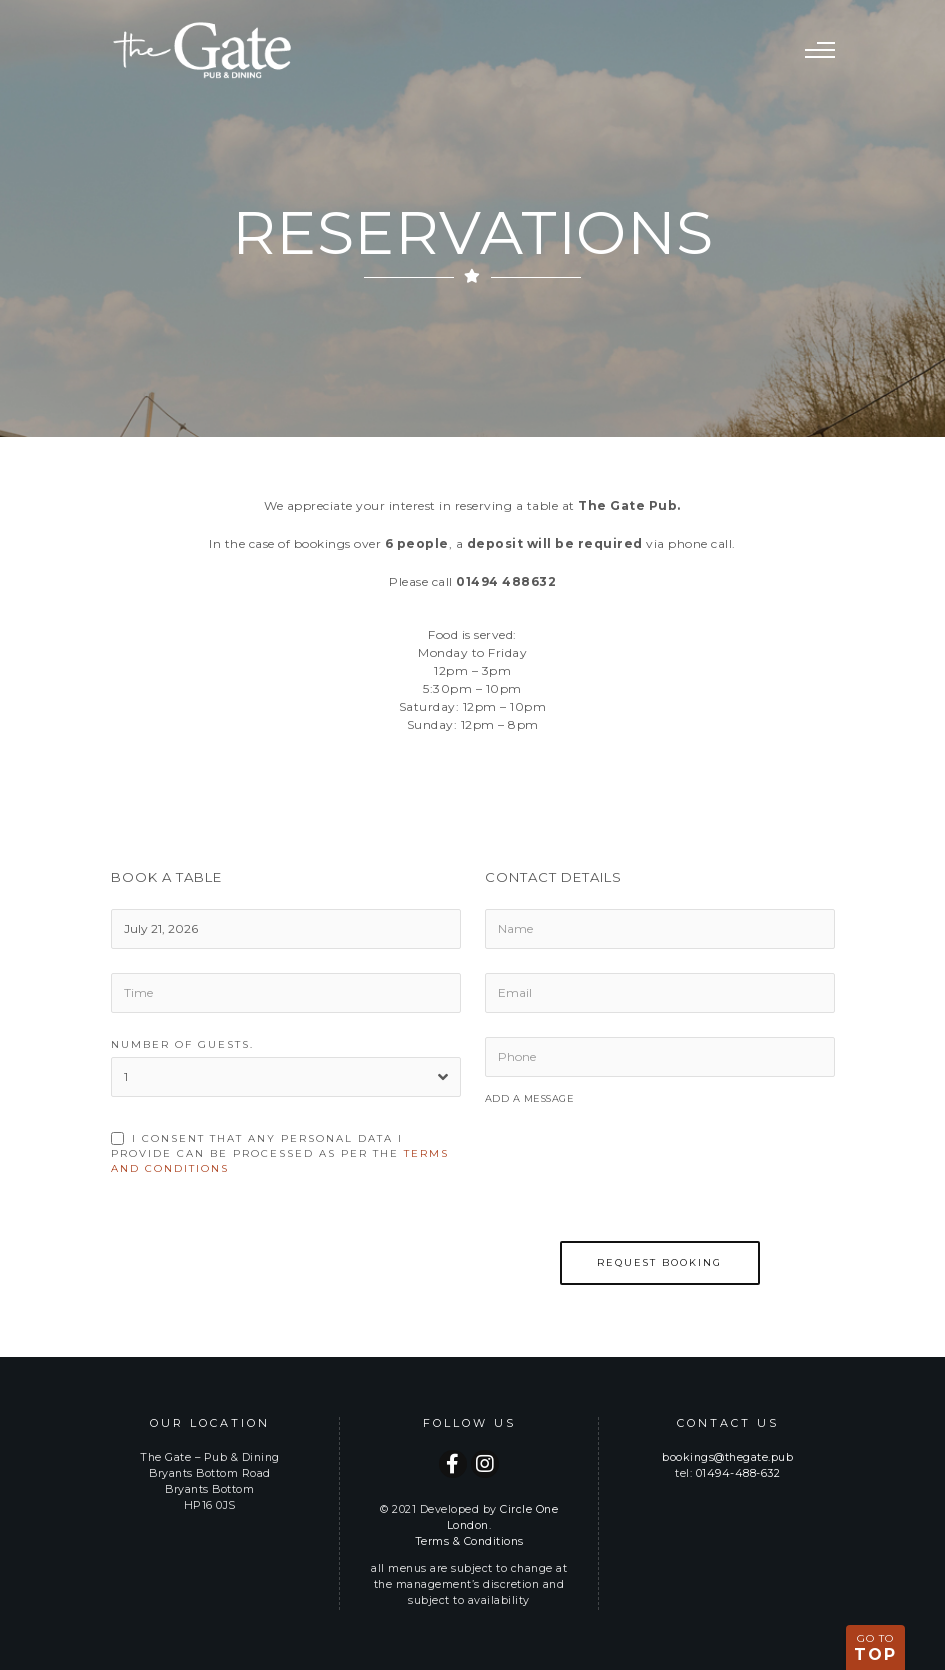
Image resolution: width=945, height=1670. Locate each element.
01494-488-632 (738, 1473)
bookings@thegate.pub (727, 1457)
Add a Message (530, 1098)
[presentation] (637, 1186)
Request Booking (659, 1262)
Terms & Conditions (469, 1541)
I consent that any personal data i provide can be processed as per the (280, 1153)
